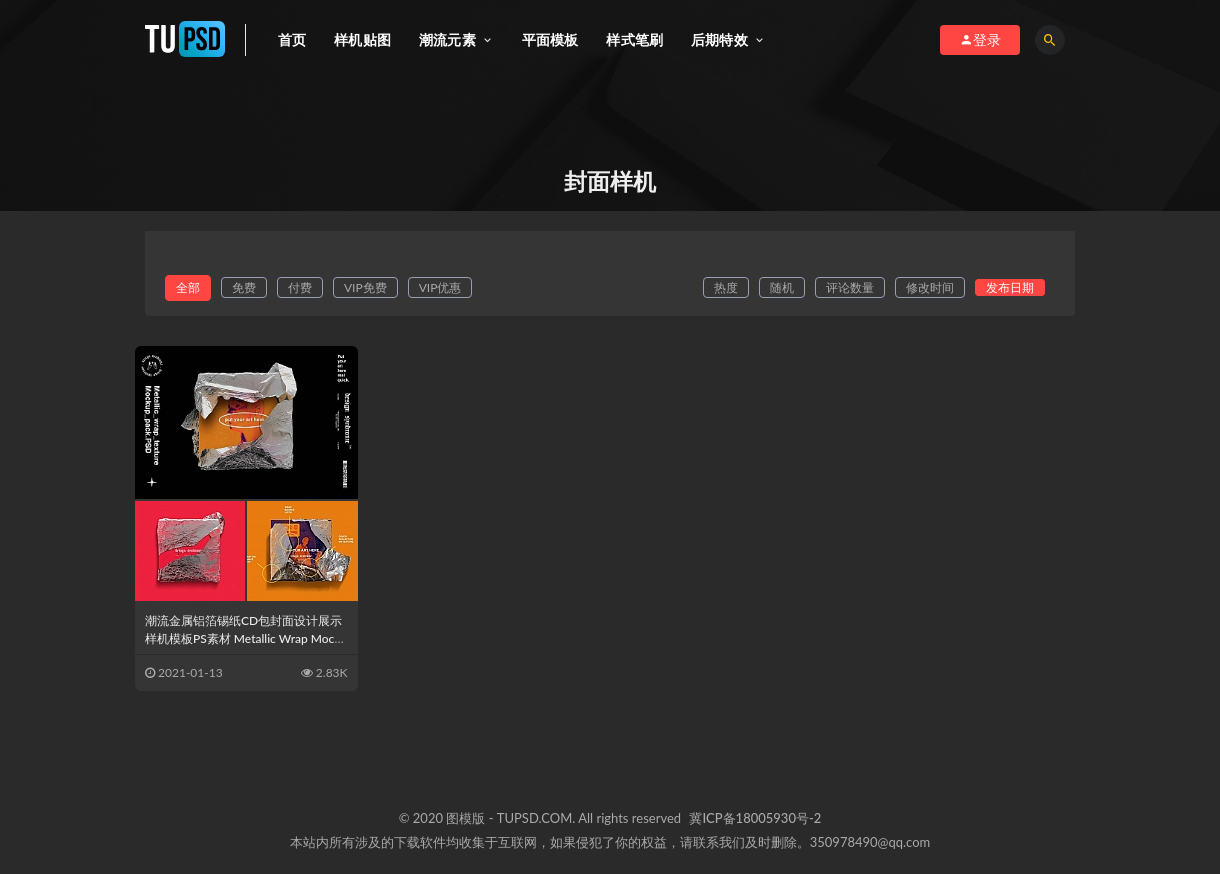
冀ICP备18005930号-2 (755, 818)
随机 (782, 287)
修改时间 (930, 287)
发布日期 (1010, 287)
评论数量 (850, 287)
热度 (726, 287)
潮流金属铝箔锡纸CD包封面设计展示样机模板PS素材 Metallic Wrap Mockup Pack (246, 638)
